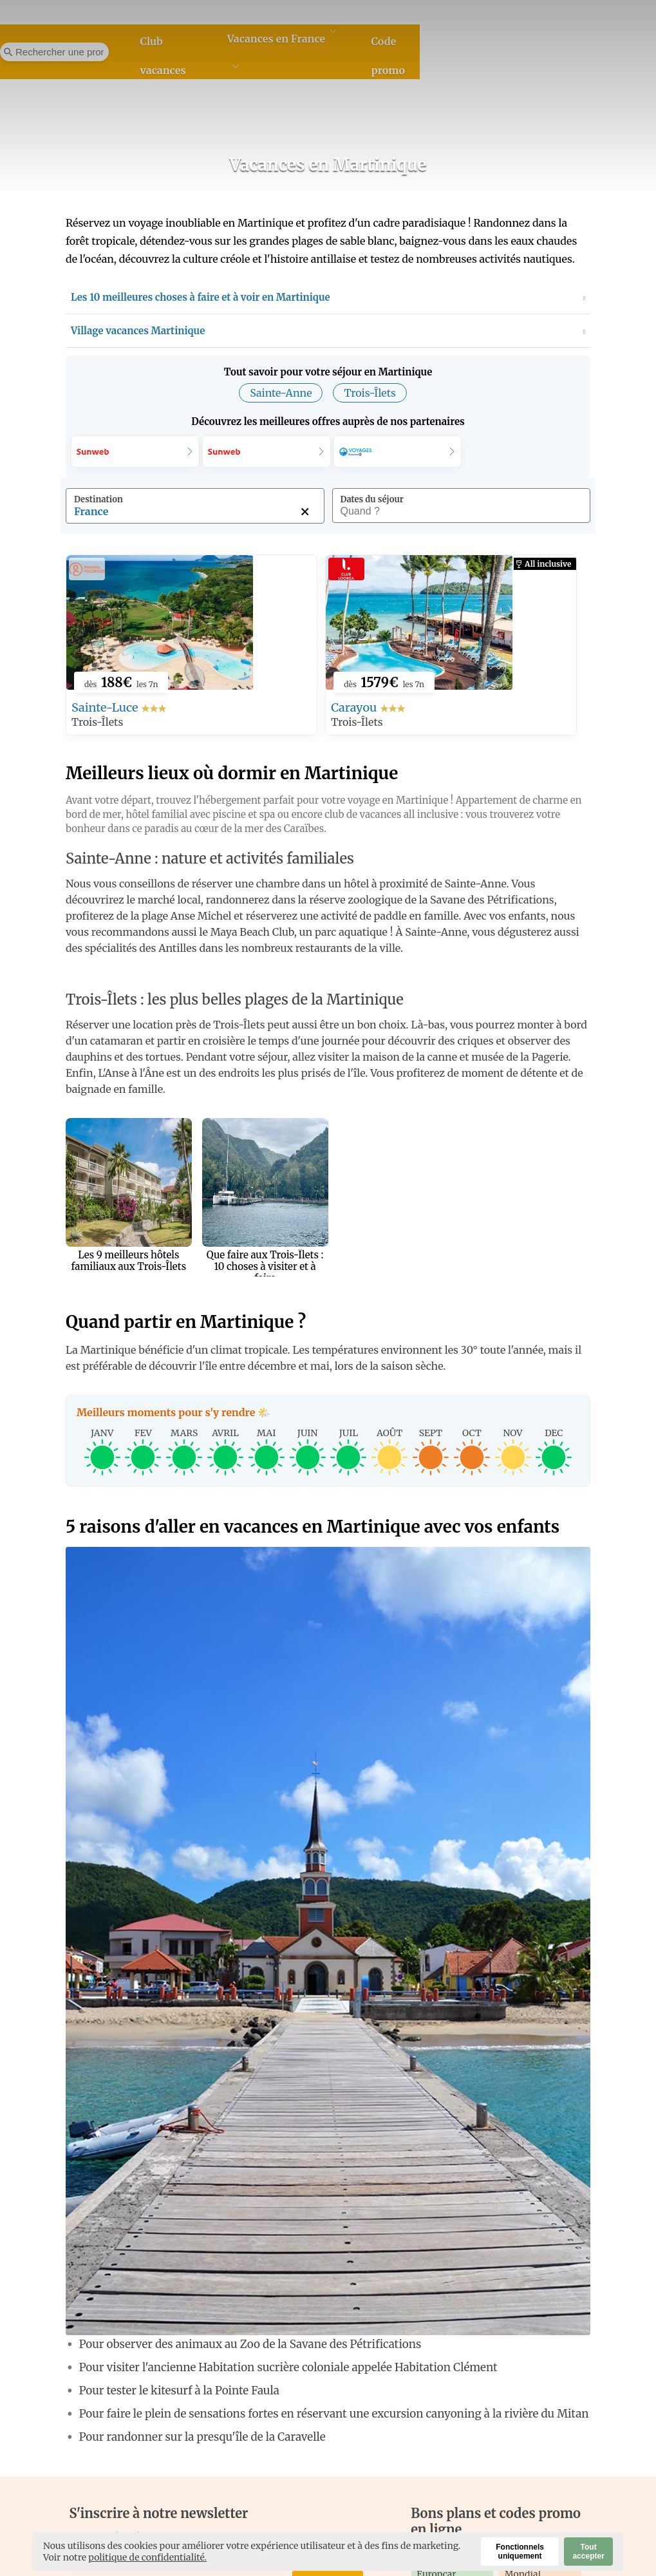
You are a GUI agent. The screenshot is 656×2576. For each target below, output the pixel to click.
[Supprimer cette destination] (304, 511)
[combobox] (195, 514)
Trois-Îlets (369, 392)
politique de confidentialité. (147, 2557)
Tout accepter (588, 2552)
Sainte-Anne (281, 392)
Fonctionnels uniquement (520, 2552)
